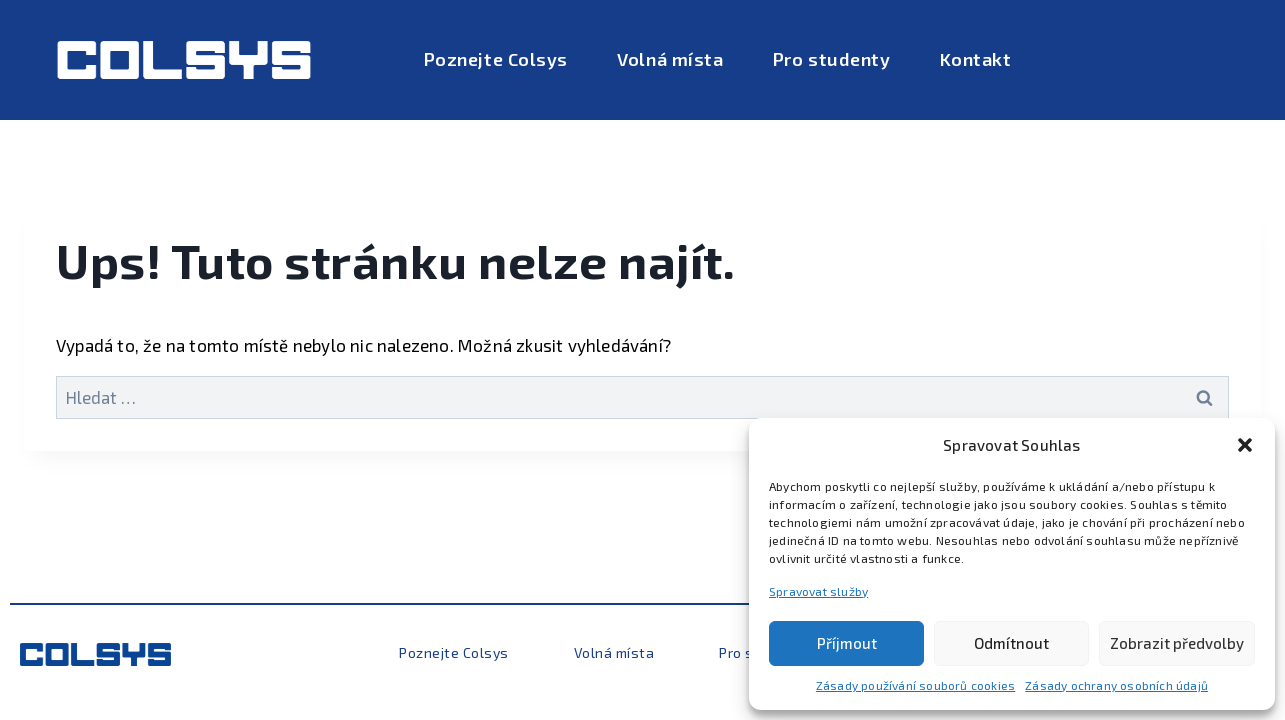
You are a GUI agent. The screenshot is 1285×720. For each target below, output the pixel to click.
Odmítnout (1011, 643)
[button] (1245, 445)
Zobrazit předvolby (1177, 643)
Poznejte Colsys (496, 59)
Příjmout (847, 643)
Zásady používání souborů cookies (915, 685)
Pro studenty (831, 59)
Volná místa (670, 59)
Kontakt (976, 59)
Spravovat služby (818, 591)
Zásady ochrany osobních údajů (1116, 685)
